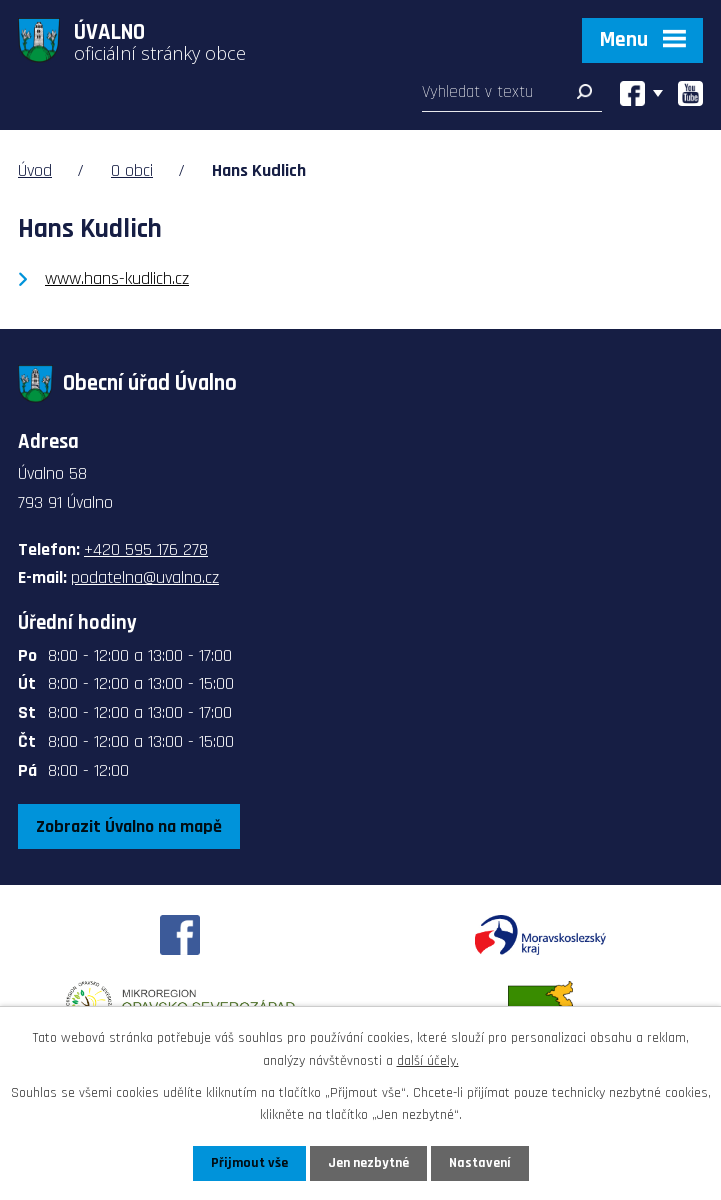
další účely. (428, 1060)
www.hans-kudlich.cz (117, 278)
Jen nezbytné (368, 1163)
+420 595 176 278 (146, 549)
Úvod (35, 170)
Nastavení (480, 1163)
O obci (132, 170)
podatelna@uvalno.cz (145, 577)
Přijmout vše (249, 1163)
